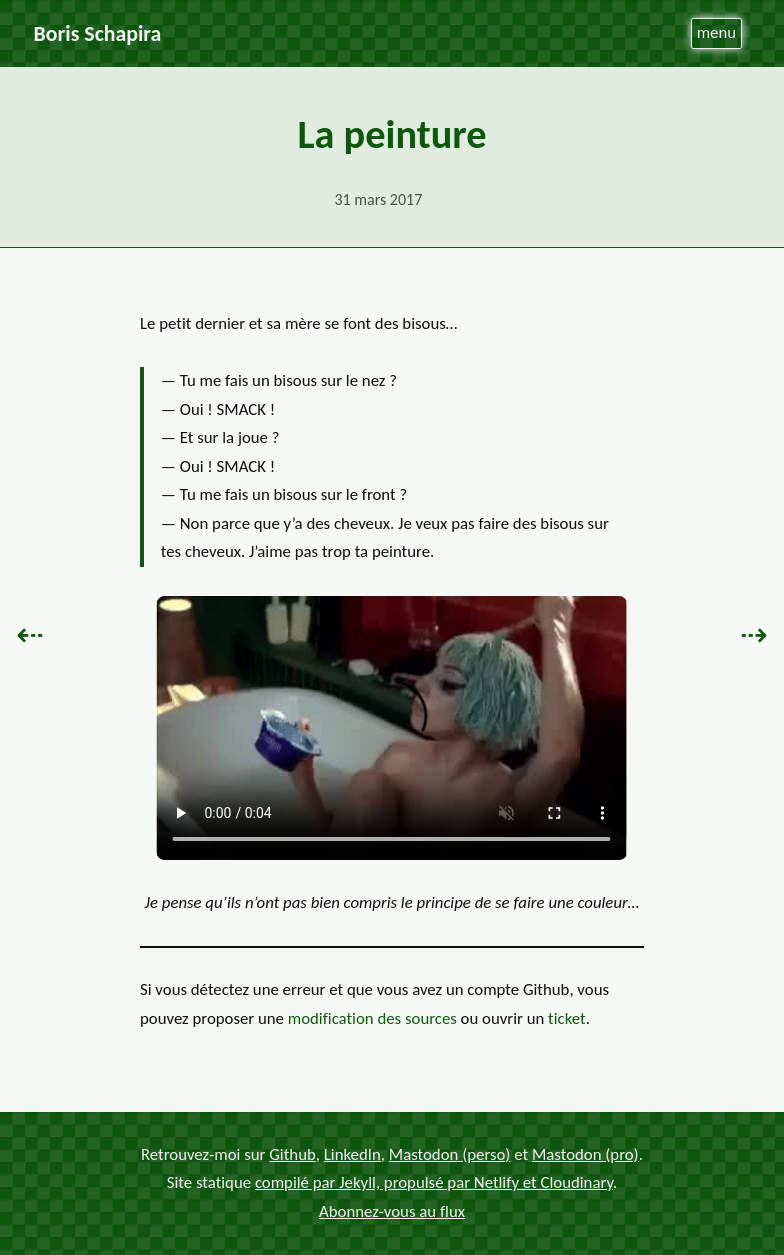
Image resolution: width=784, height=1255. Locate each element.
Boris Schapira (98, 33)
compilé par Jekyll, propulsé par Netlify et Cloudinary (434, 1182)
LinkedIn (352, 1154)
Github (292, 1154)
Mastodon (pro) (585, 1154)
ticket (567, 1018)
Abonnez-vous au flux (392, 1211)
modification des (372, 1018)
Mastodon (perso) (450, 1154)
